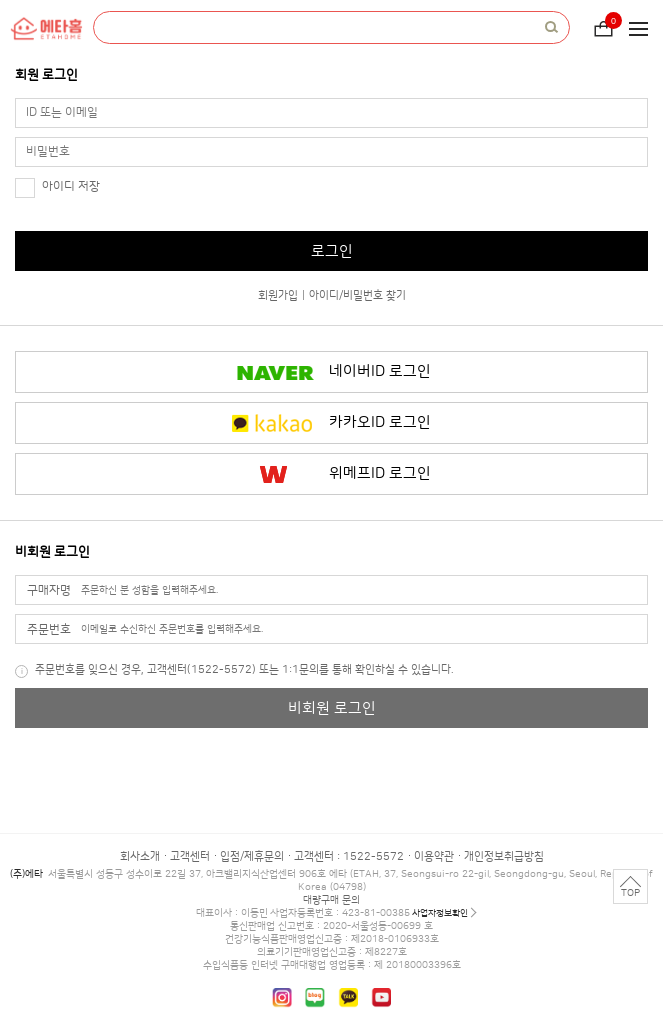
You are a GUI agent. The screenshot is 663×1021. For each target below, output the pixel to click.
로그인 (332, 251)
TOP (630, 893)
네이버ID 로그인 (380, 371)
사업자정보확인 (440, 913)
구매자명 (49, 590)
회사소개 (140, 857)
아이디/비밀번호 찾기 (357, 296)
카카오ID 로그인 (380, 422)
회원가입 (278, 296)
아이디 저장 (71, 186)
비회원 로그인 (332, 708)
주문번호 (49, 629)
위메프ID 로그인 (380, 473)
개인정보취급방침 (504, 857)
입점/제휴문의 (252, 857)
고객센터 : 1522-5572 (349, 857)
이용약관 (434, 857)
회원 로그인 (46, 75)
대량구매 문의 (331, 900)
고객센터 (190, 857)
